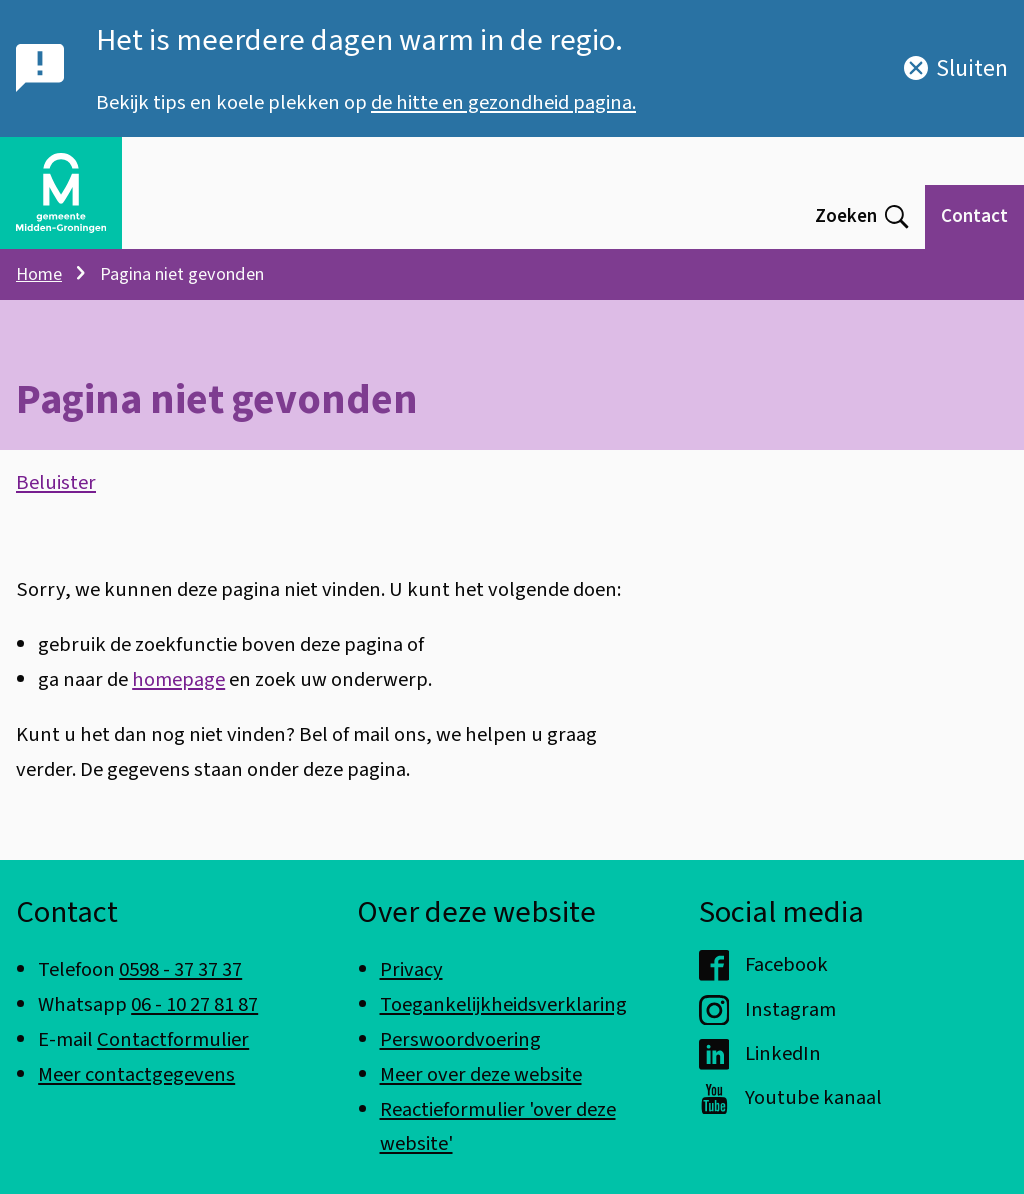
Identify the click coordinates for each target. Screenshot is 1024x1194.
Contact (974, 216)
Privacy (411, 969)
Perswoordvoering (460, 1039)
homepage (178, 679)
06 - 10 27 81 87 (194, 1004)
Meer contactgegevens (136, 1074)
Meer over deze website (481, 1074)
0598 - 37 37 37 (180, 969)
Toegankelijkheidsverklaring (503, 1004)
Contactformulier (173, 1039)
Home (39, 274)
